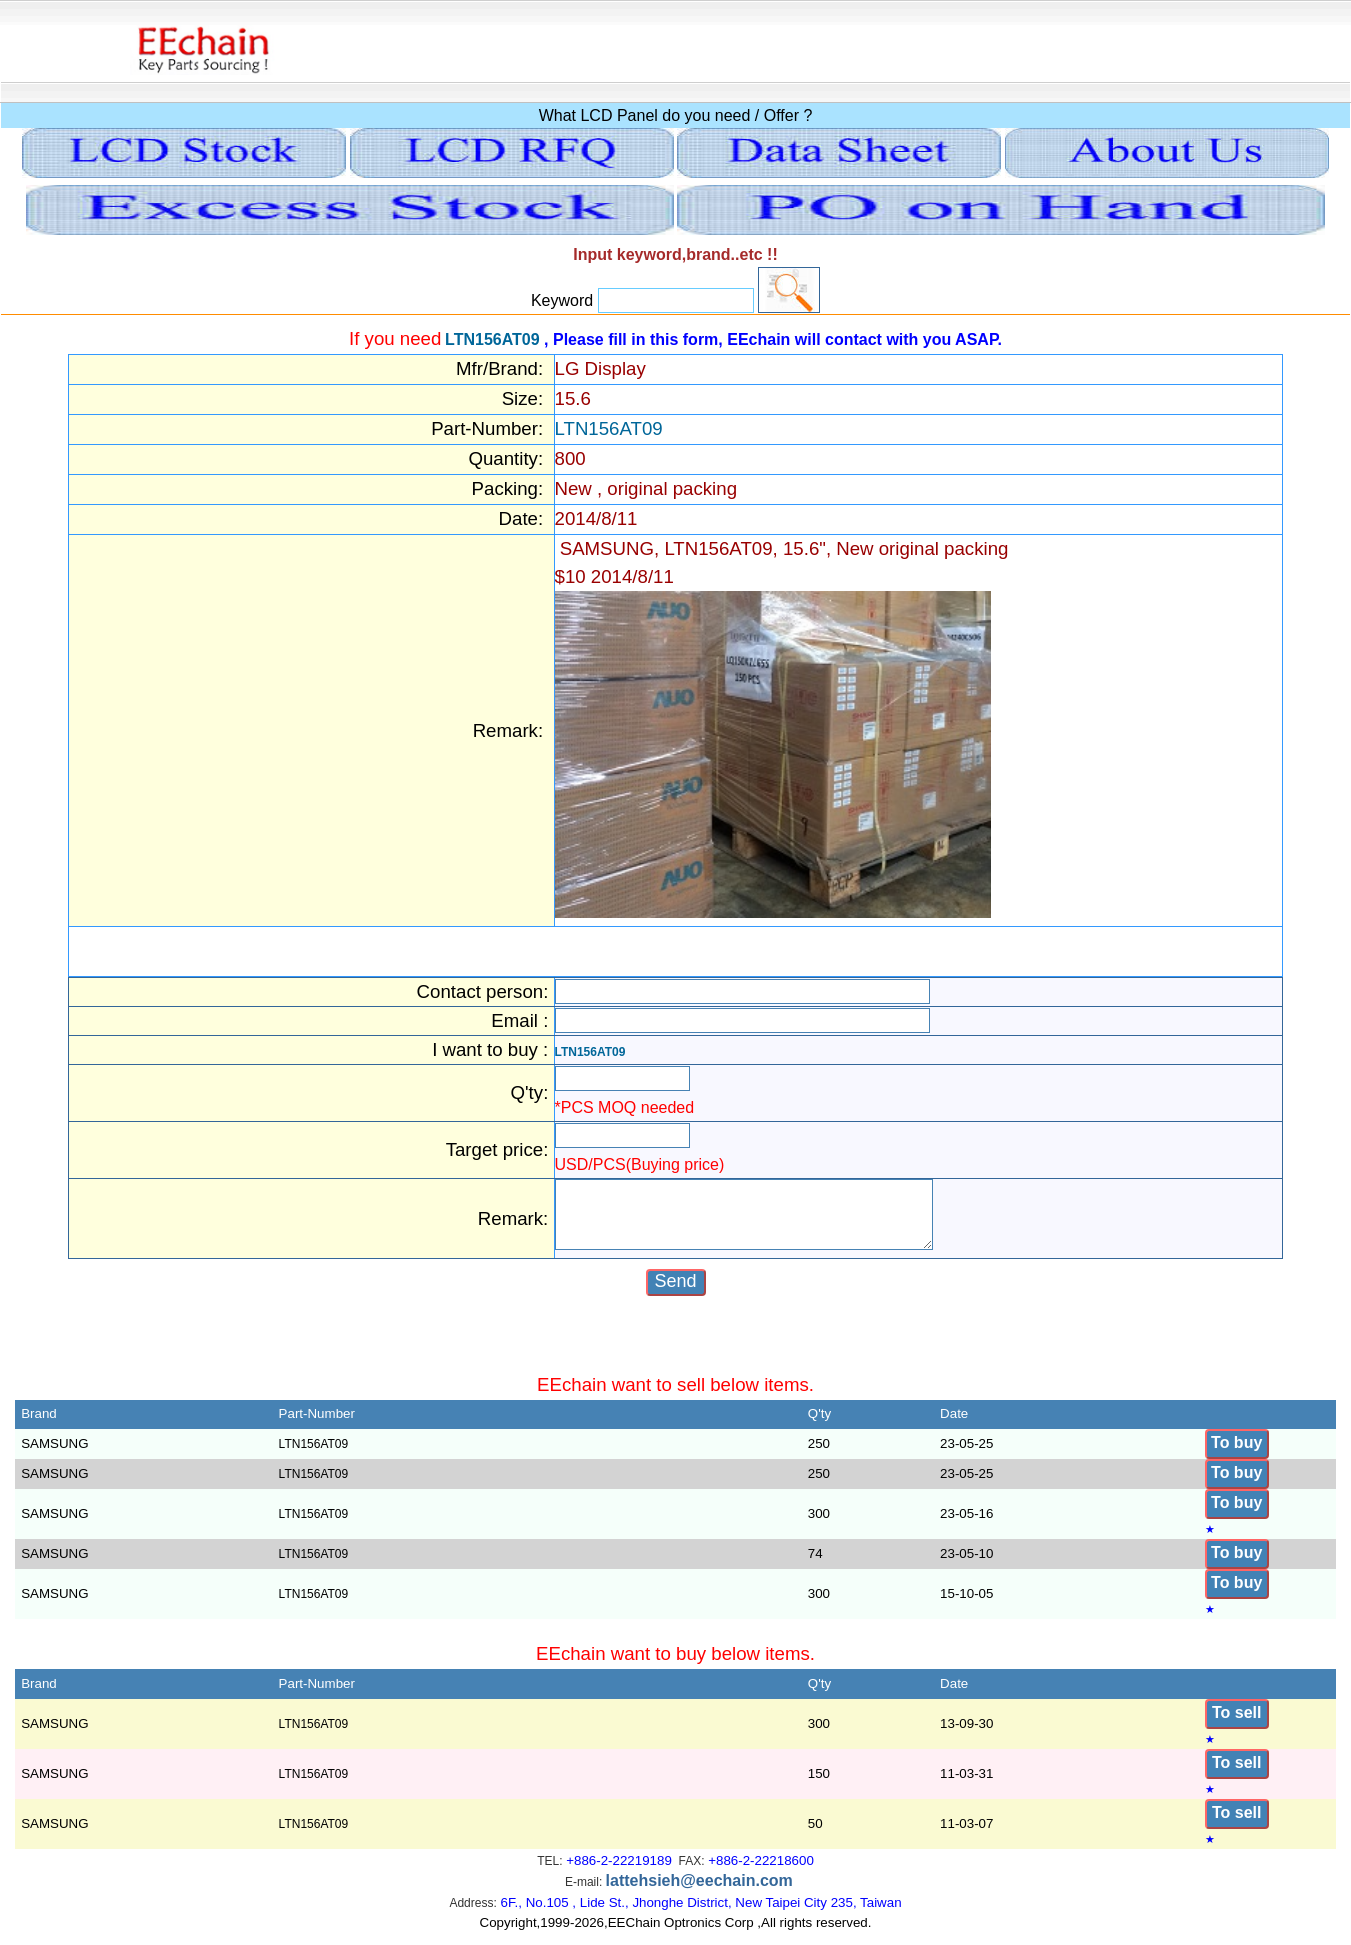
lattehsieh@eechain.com (699, 1892)
